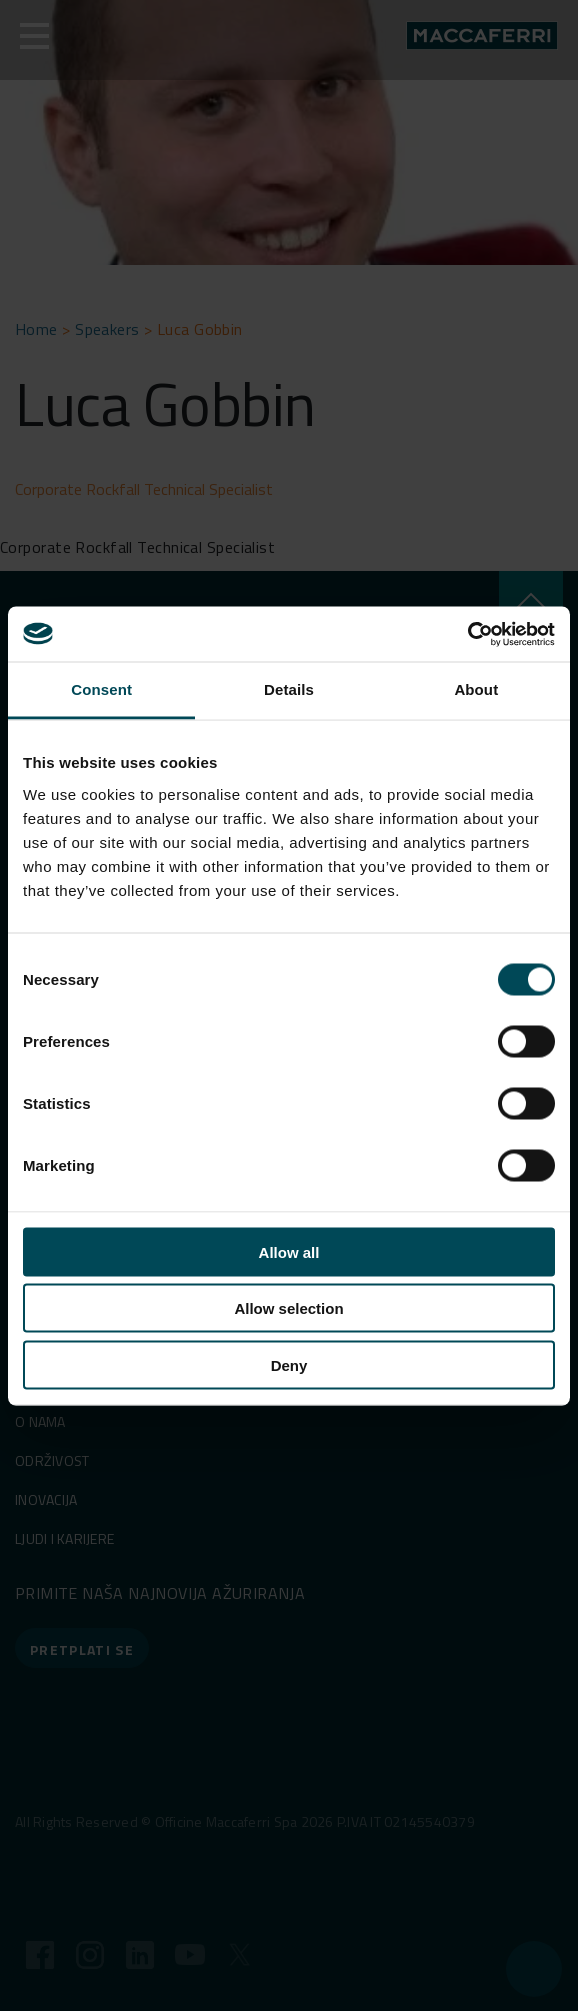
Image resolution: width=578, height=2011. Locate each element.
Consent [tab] (101, 689)
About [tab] (476, 689)
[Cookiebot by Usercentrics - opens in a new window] (467, 634)
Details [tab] (289, 689)
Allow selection (288, 1308)
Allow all (289, 1251)
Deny (289, 1364)
